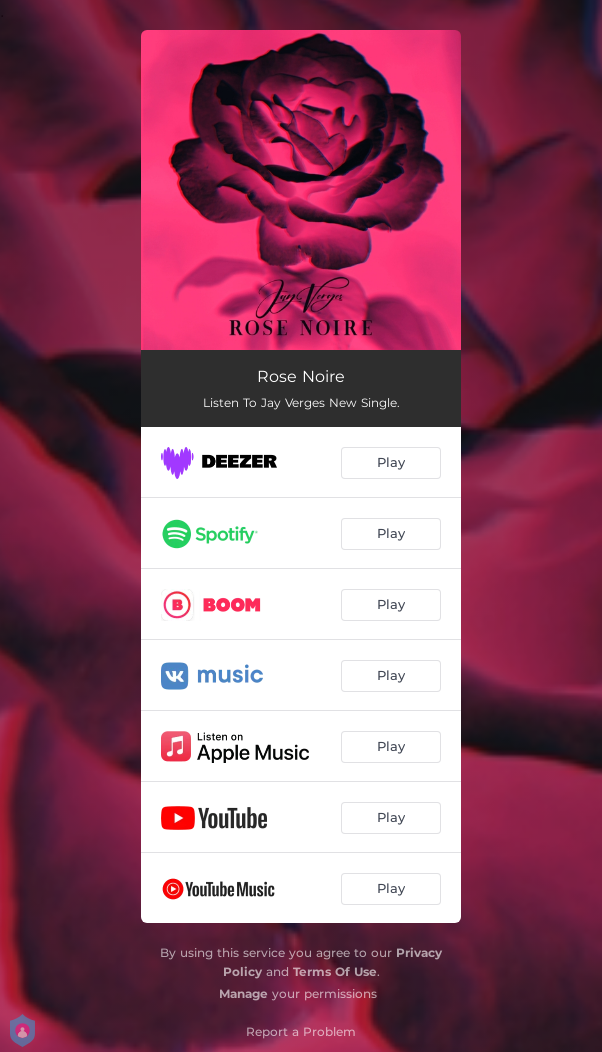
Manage (243, 993)
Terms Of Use (335, 971)
